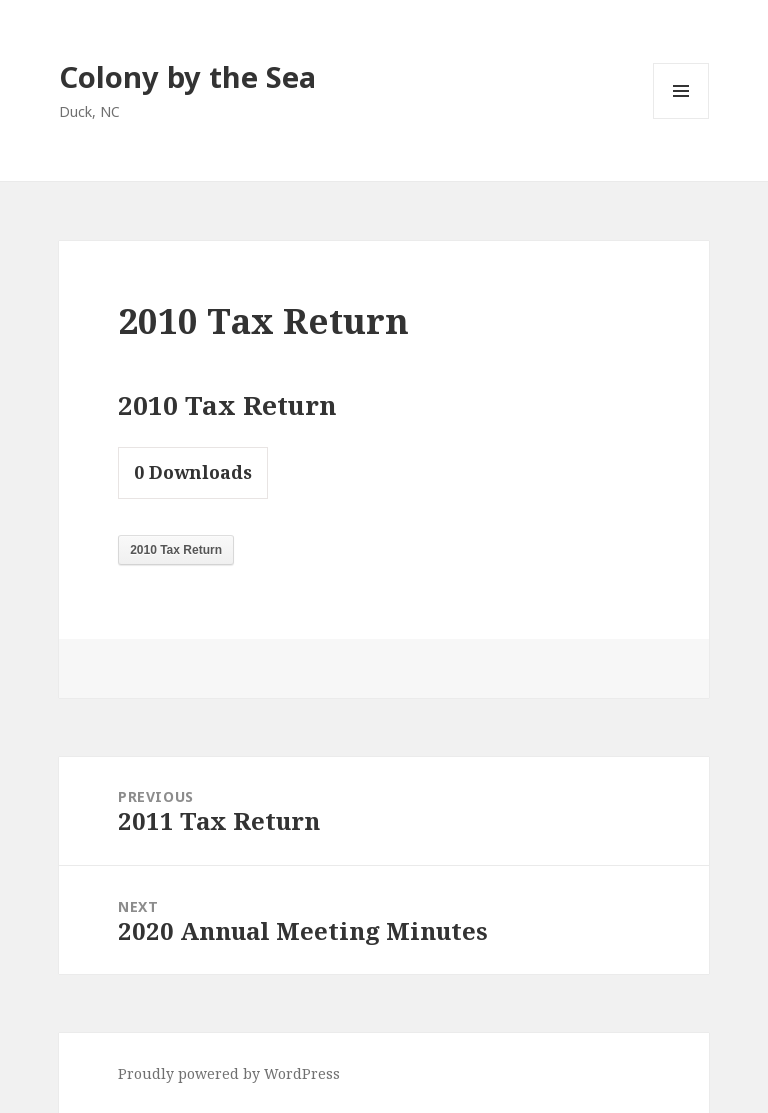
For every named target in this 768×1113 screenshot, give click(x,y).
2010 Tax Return (176, 550)
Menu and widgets (681, 118)
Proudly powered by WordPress (229, 1073)
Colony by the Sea (187, 76)
